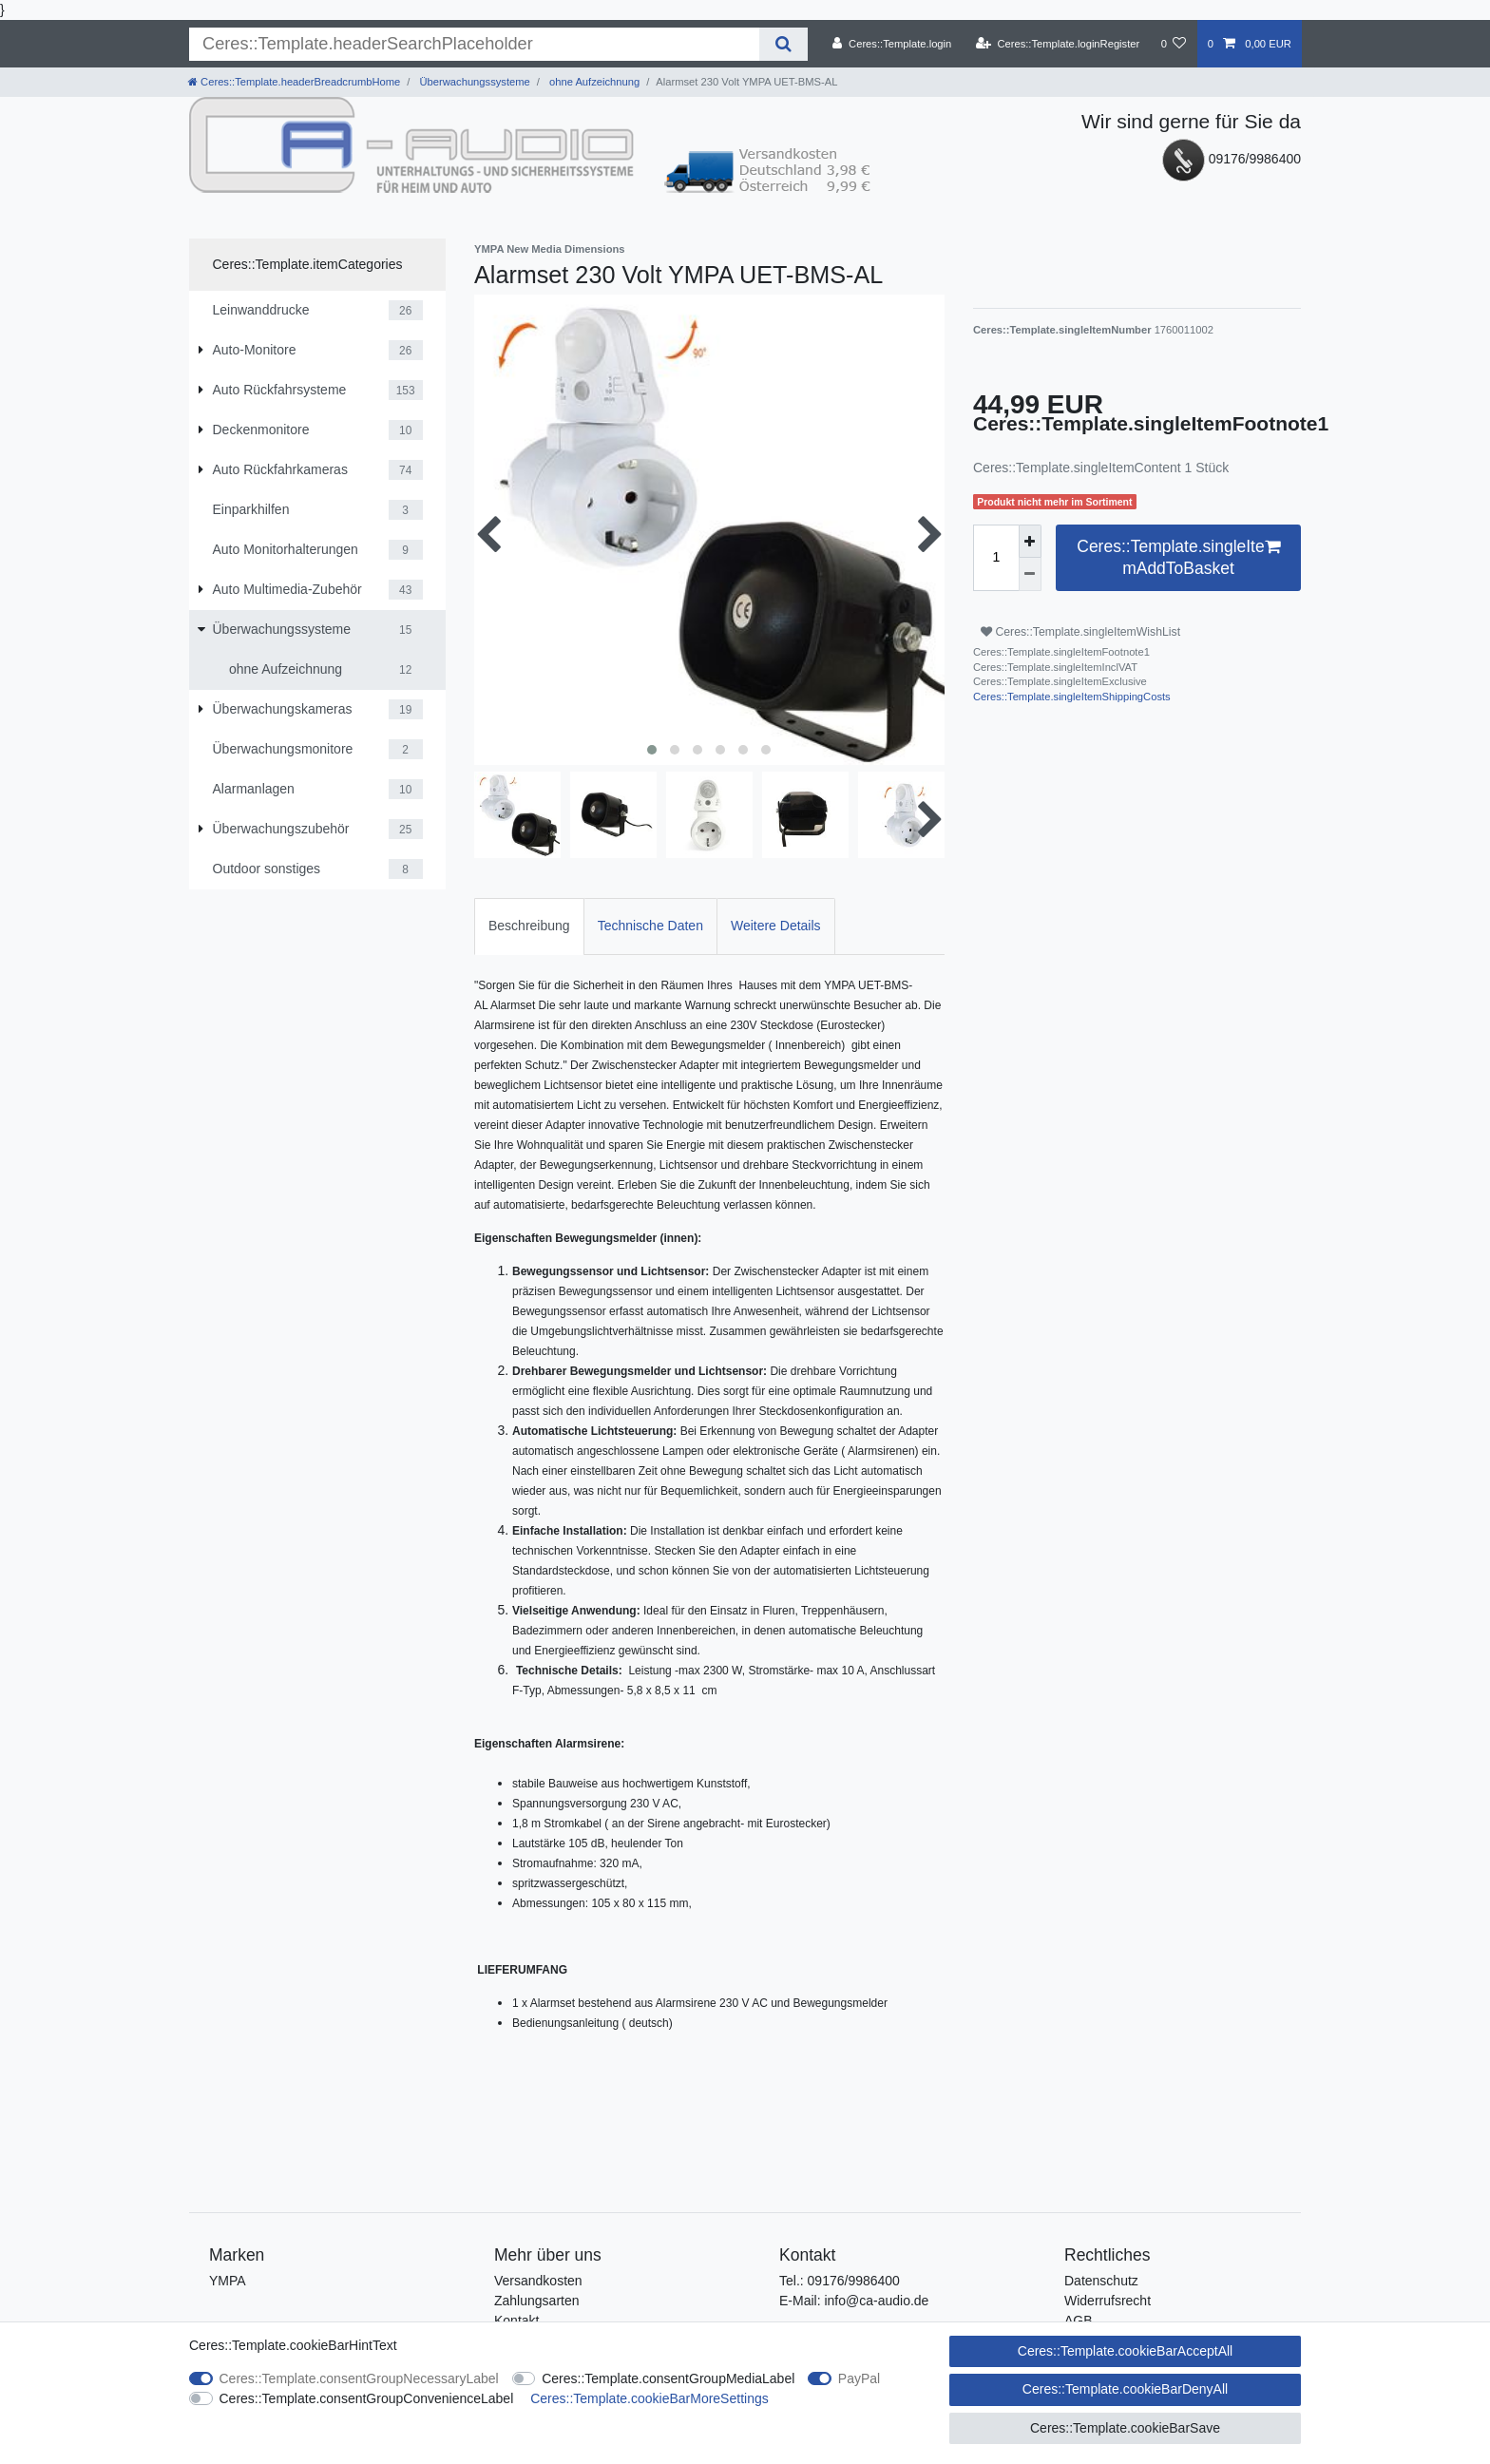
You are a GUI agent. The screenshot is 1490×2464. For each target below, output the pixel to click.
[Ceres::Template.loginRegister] (1058, 43)
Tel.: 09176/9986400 (839, 2280)
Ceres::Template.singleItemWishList (1080, 632)
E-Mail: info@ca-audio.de (853, 2300)
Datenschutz (1101, 2280)
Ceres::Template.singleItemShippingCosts (1072, 696)
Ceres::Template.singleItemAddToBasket (1178, 557)
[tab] (529, 926)
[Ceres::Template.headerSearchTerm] (474, 44)
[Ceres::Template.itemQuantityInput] (996, 558)
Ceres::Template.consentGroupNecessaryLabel (359, 2378)
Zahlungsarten (537, 2300)
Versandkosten (538, 2280)
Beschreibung (529, 925)
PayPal (859, 2378)
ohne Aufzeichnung (593, 81)
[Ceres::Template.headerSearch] (783, 44)
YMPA (227, 2280)
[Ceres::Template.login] (892, 43)
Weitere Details (776, 925)
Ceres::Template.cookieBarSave (1125, 2427)
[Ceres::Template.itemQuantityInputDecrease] (1030, 574)
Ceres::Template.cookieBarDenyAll (1125, 2389)
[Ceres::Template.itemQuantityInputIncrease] (1030, 541)
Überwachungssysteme (472, 81)
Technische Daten (650, 925)
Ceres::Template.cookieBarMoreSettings (649, 2398)
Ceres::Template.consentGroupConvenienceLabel (367, 2398)
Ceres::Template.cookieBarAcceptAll (1125, 2351)
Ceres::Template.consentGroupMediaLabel (668, 2378)
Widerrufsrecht (1107, 2300)
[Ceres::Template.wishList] (1173, 43)
